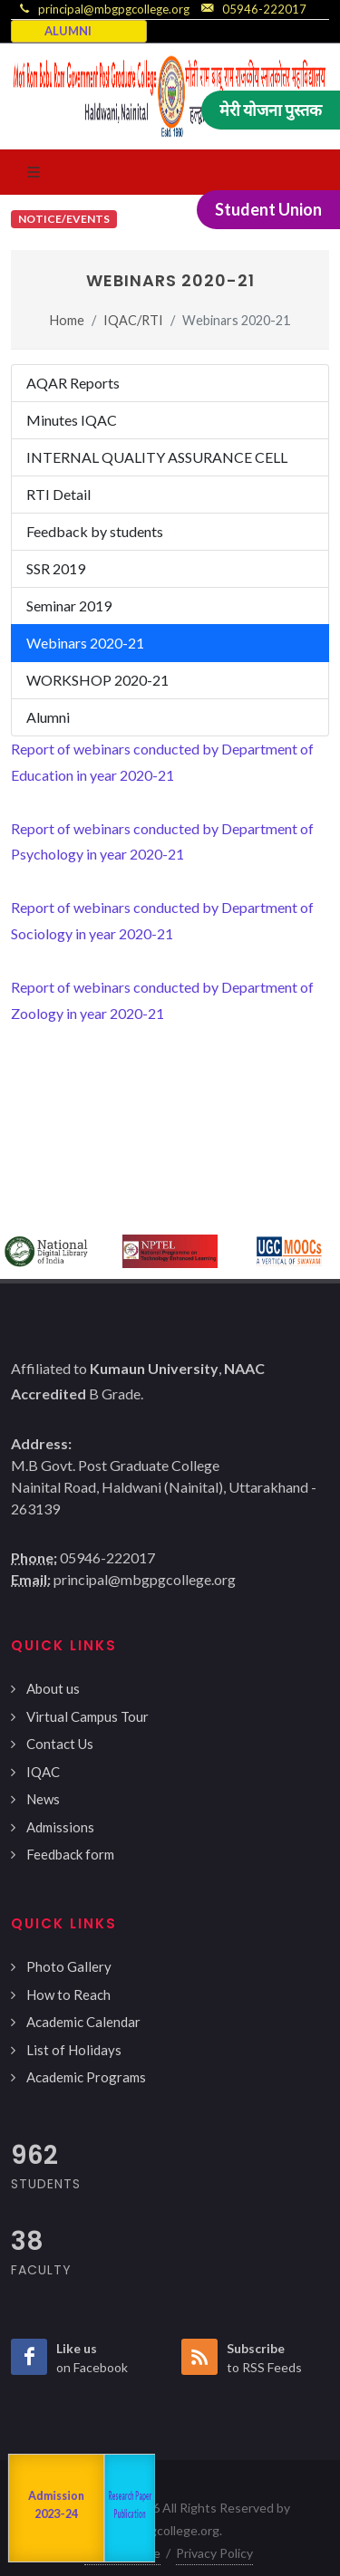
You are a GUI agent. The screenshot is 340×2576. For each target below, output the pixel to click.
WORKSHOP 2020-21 (97, 679)
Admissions (60, 1827)
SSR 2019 (55, 568)
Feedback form (70, 1854)
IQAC (43, 1772)
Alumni (48, 717)
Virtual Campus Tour (87, 1716)
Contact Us (59, 1743)
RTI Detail (58, 494)
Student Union (268, 209)
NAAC (26, 2508)
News (43, 1799)
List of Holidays (73, 2050)
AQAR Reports (73, 382)
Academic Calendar (83, 2022)
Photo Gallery (69, 1966)
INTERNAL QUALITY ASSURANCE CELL (156, 457)
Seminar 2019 (69, 605)
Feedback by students (94, 531)
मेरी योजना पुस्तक (270, 110)
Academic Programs (86, 2077)
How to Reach (68, 1994)
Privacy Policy (214, 2553)
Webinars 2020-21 (85, 642)
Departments (86, 2508)
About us (53, 1688)
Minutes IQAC (71, 419)
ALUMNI (68, 31)
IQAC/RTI (133, 320)
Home (67, 320)
